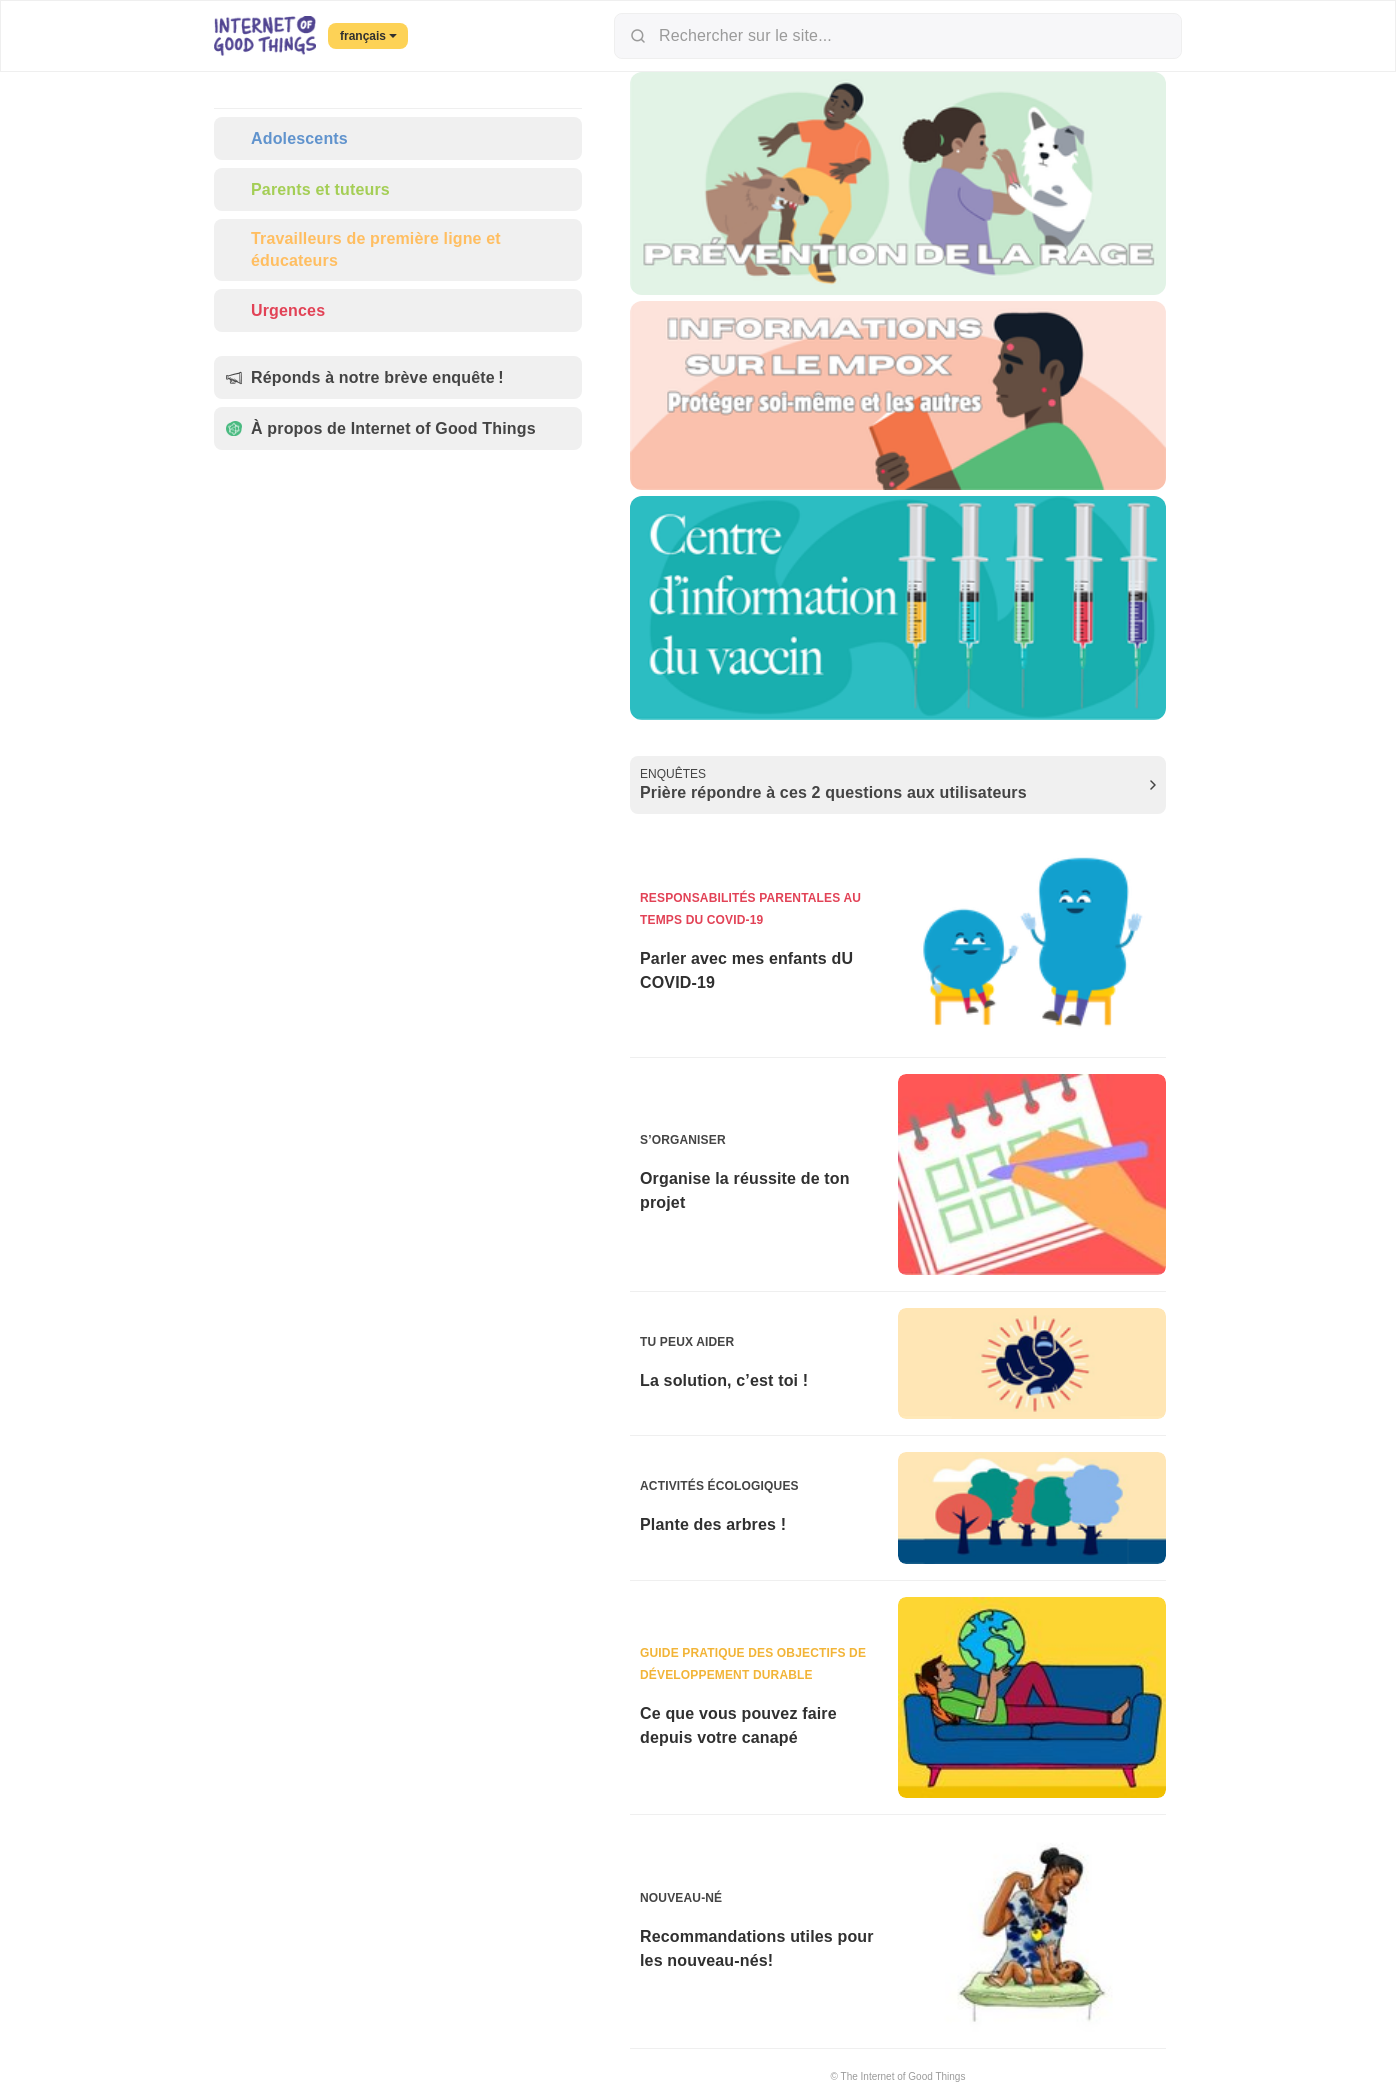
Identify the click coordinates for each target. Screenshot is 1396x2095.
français (368, 36)
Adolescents (287, 138)
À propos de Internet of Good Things (381, 428)
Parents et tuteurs (308, 189)
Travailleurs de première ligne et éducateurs (363, 249)
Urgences (275, 310)
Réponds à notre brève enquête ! (365, 377)
